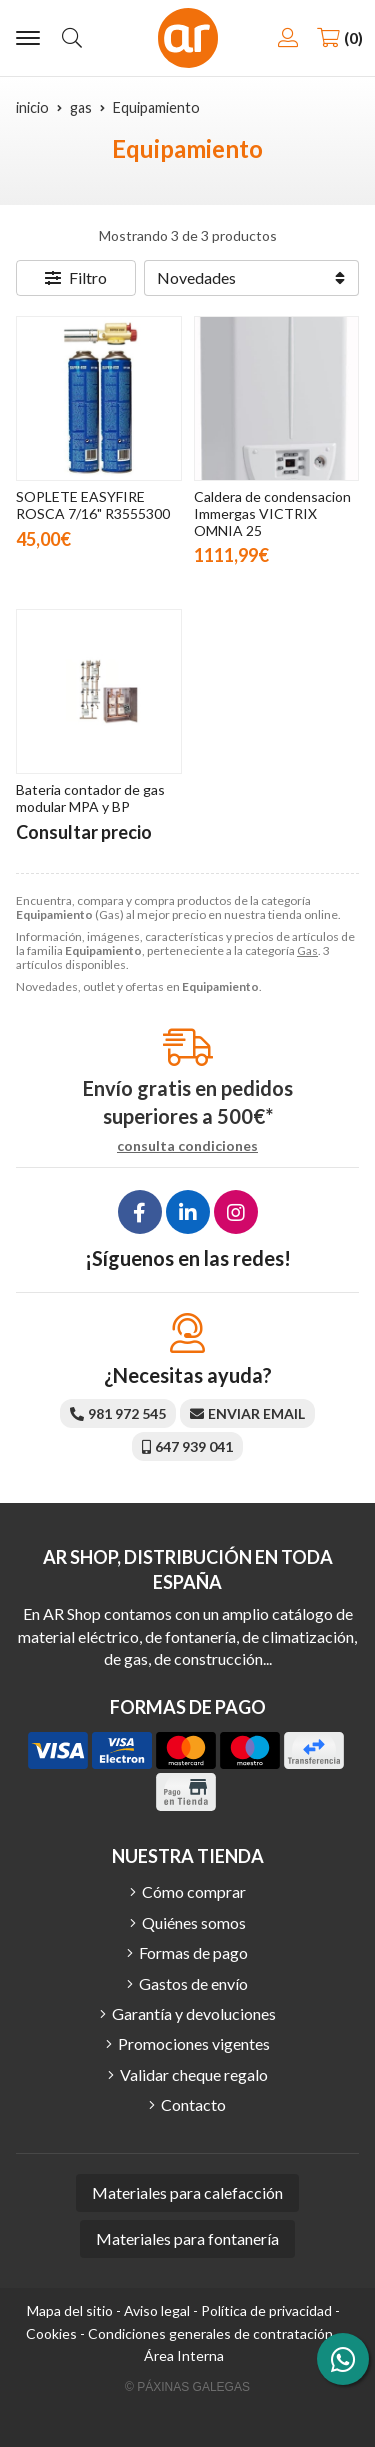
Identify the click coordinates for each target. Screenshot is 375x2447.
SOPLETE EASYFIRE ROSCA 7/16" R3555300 (93, 505)
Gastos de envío (193, 1983)
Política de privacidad (266, 2310)
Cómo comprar (194, 1891)
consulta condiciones (187, 1146)
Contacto (193, 2104)
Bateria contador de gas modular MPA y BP (90, 798)
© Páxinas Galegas (187, 2387)
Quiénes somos (194, 1922)
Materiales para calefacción (187, 2192)
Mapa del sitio (70, 2310)
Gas (307, 950)
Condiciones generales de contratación (210, 2333)
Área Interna (184, 2355)
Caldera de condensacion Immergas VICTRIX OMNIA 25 (272, 513)
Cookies (51, 2333)
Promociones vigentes (194, 2043)
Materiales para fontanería (187, 2238)
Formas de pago (193, 1952)
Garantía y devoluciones (194, 2013)
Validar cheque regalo (194, 2074)
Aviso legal (157, 2310)
